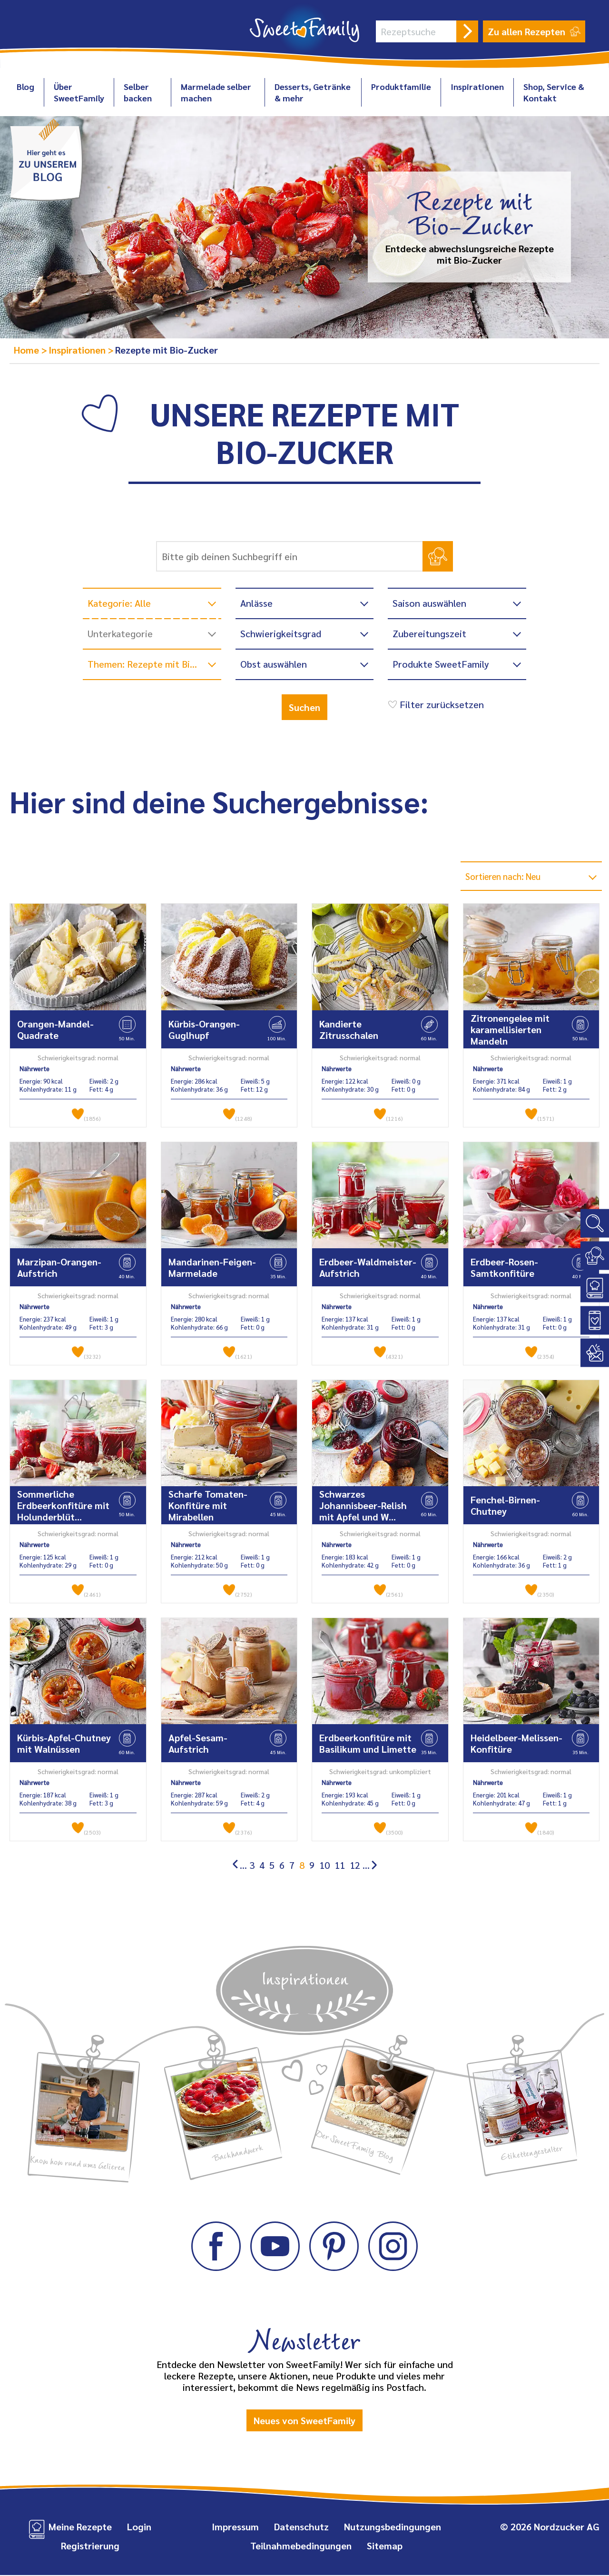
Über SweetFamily (79, 92)
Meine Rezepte (80, 2527)
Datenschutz (301, 2527)
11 (339, 1866)
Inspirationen (477, 86)
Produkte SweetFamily (441, 664)
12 (355, 1866)
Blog (25, 86)
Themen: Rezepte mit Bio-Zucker (154, 664)
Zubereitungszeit (429, 633)
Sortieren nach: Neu (508, 876)
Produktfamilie (401, 86)
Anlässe (256, 603)
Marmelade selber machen (216, 92)
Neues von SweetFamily (304, 2421)
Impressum (235, 2527)
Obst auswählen (273, 664)
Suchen (304, 707)
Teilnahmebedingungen (301, 2546)
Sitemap (385, 2546)
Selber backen (138, 92)
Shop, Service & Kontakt (553, 92)
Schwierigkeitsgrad (280, 633)
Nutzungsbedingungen (392, 2527)
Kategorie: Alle (119, 603)
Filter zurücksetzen (434, 704)
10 (324, 1866)
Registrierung (90, 2546)
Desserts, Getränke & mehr (313, 92)
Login (139, 2527)
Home (27, 350)
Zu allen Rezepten (534, 31)
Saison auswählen (429, 603)
